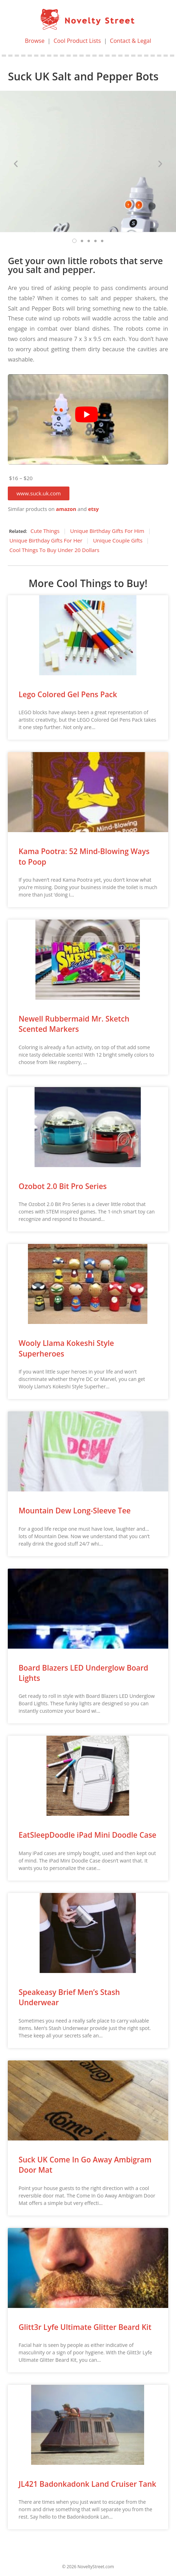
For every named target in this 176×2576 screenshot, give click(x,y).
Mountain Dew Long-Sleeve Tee (74, 1511)
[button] (38, 493)
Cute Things (44, 530)
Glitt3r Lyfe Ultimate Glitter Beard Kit (84, 2327)
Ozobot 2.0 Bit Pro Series (62, 1186)
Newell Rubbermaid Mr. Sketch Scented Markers (73, 1024)
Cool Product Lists (77, 41)
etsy (93, 509)
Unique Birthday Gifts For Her (45, 540)
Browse (35, 41)
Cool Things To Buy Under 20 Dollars (54, 549)
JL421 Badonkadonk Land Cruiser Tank (87, 2484)
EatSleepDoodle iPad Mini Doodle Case (87, 1835)
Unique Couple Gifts (118, 540)
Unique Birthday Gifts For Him (107, 530)
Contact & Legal (130, 41)
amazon (66, 509)
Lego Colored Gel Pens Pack (67, 694)
